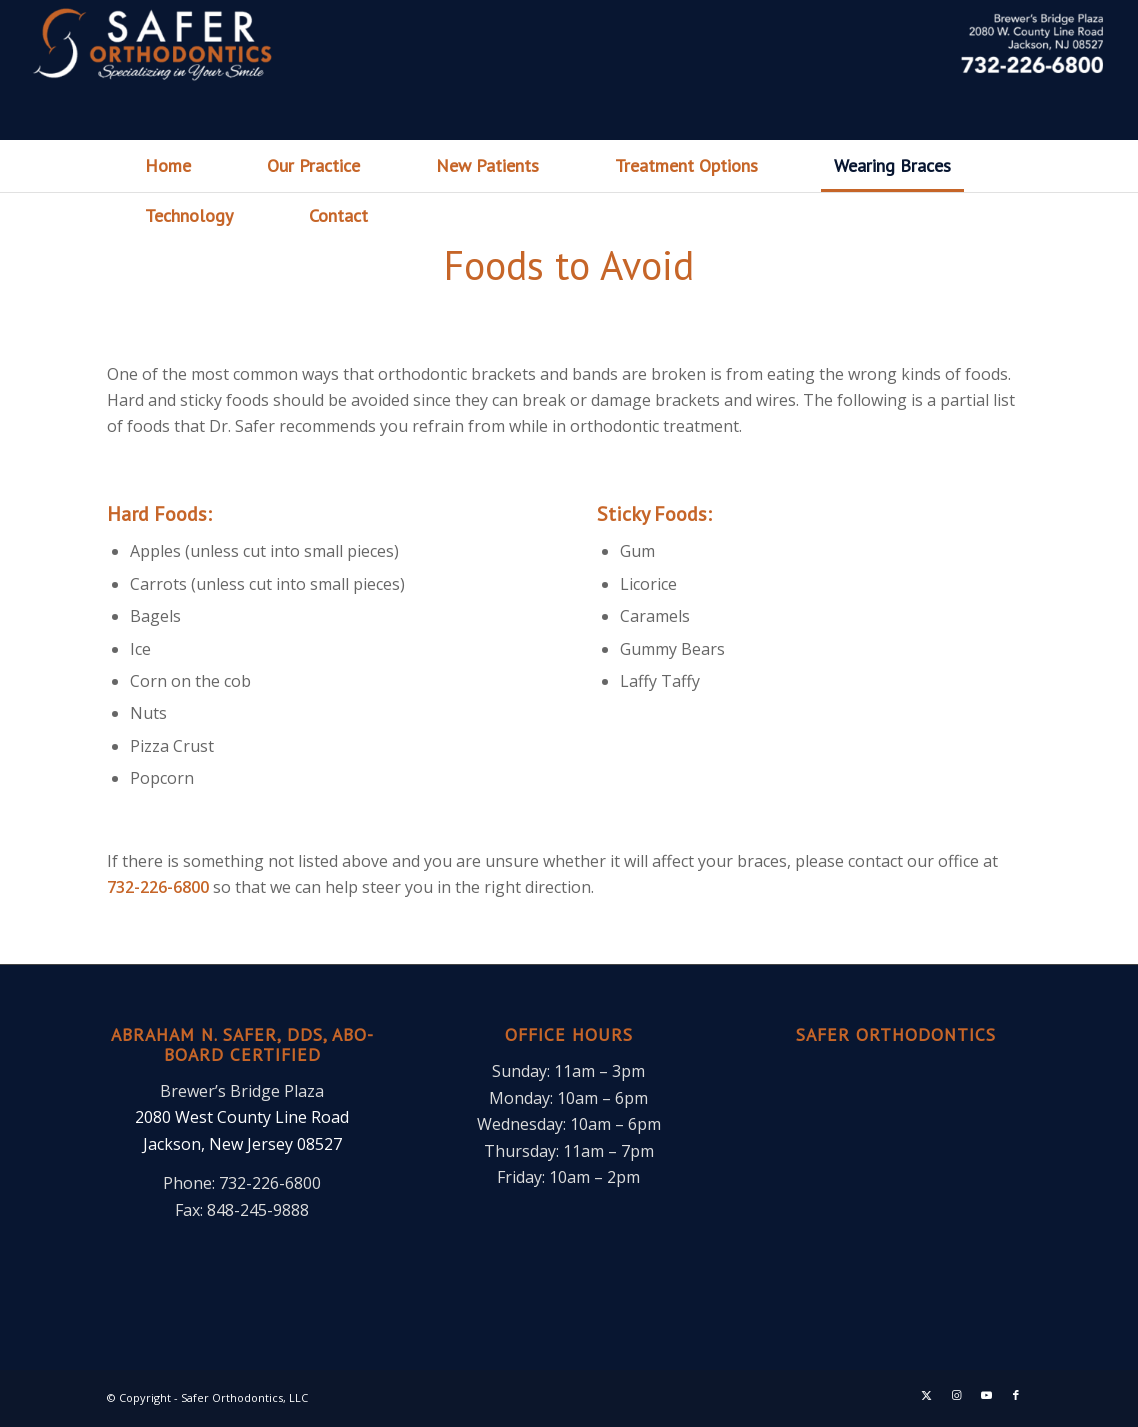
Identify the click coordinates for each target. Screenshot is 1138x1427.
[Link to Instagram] (956, 1395)
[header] (569, 70)
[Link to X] (926, 1395)
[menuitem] (168, 166)
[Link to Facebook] (1016, 1395)
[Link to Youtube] (986, 1395)
